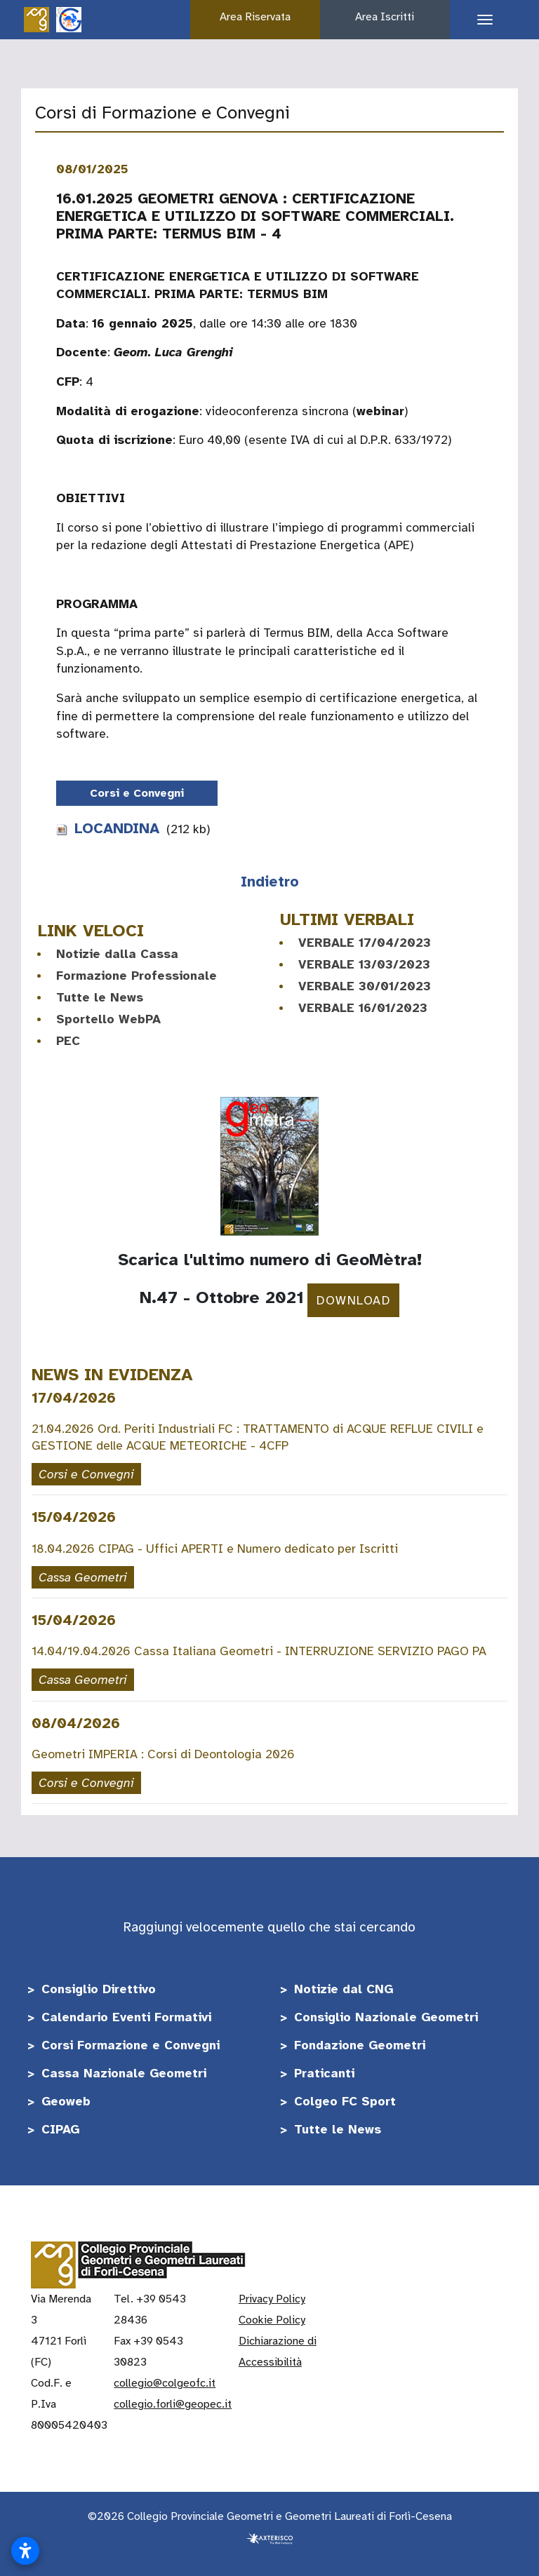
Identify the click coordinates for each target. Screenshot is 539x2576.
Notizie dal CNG (343, 1989)
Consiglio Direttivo (98, 1989)
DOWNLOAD (353, 1300)
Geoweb (66, 2101)
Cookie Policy (272, 2320)
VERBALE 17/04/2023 (364, 942)
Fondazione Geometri (359, 2045)
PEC (68, 1040)
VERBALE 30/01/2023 (364, 986)
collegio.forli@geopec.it (173, 2404)
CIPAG (60, 2129)
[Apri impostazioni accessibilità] (25, 2551)
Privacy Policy (272, 2299)
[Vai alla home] (36, 19)
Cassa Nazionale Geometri (123, 2073)
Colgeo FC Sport (345, 2101)
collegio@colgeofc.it (164, 2383)
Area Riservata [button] (255, 17)
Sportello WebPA (108, 1019)
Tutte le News (99, 997)
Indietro (270, 881)
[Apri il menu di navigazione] (479, 20)
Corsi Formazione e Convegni (130, 2045)
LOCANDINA (107, 828)
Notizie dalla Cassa (117, 954)
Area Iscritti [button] (384, 17)
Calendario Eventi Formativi (126, 2017)
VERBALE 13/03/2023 (364, 964)
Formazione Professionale (136, 975)
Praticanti (324, 2073)
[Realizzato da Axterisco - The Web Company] (269, 2537)
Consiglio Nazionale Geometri (386, 2017)
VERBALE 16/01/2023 (362, 1008)
